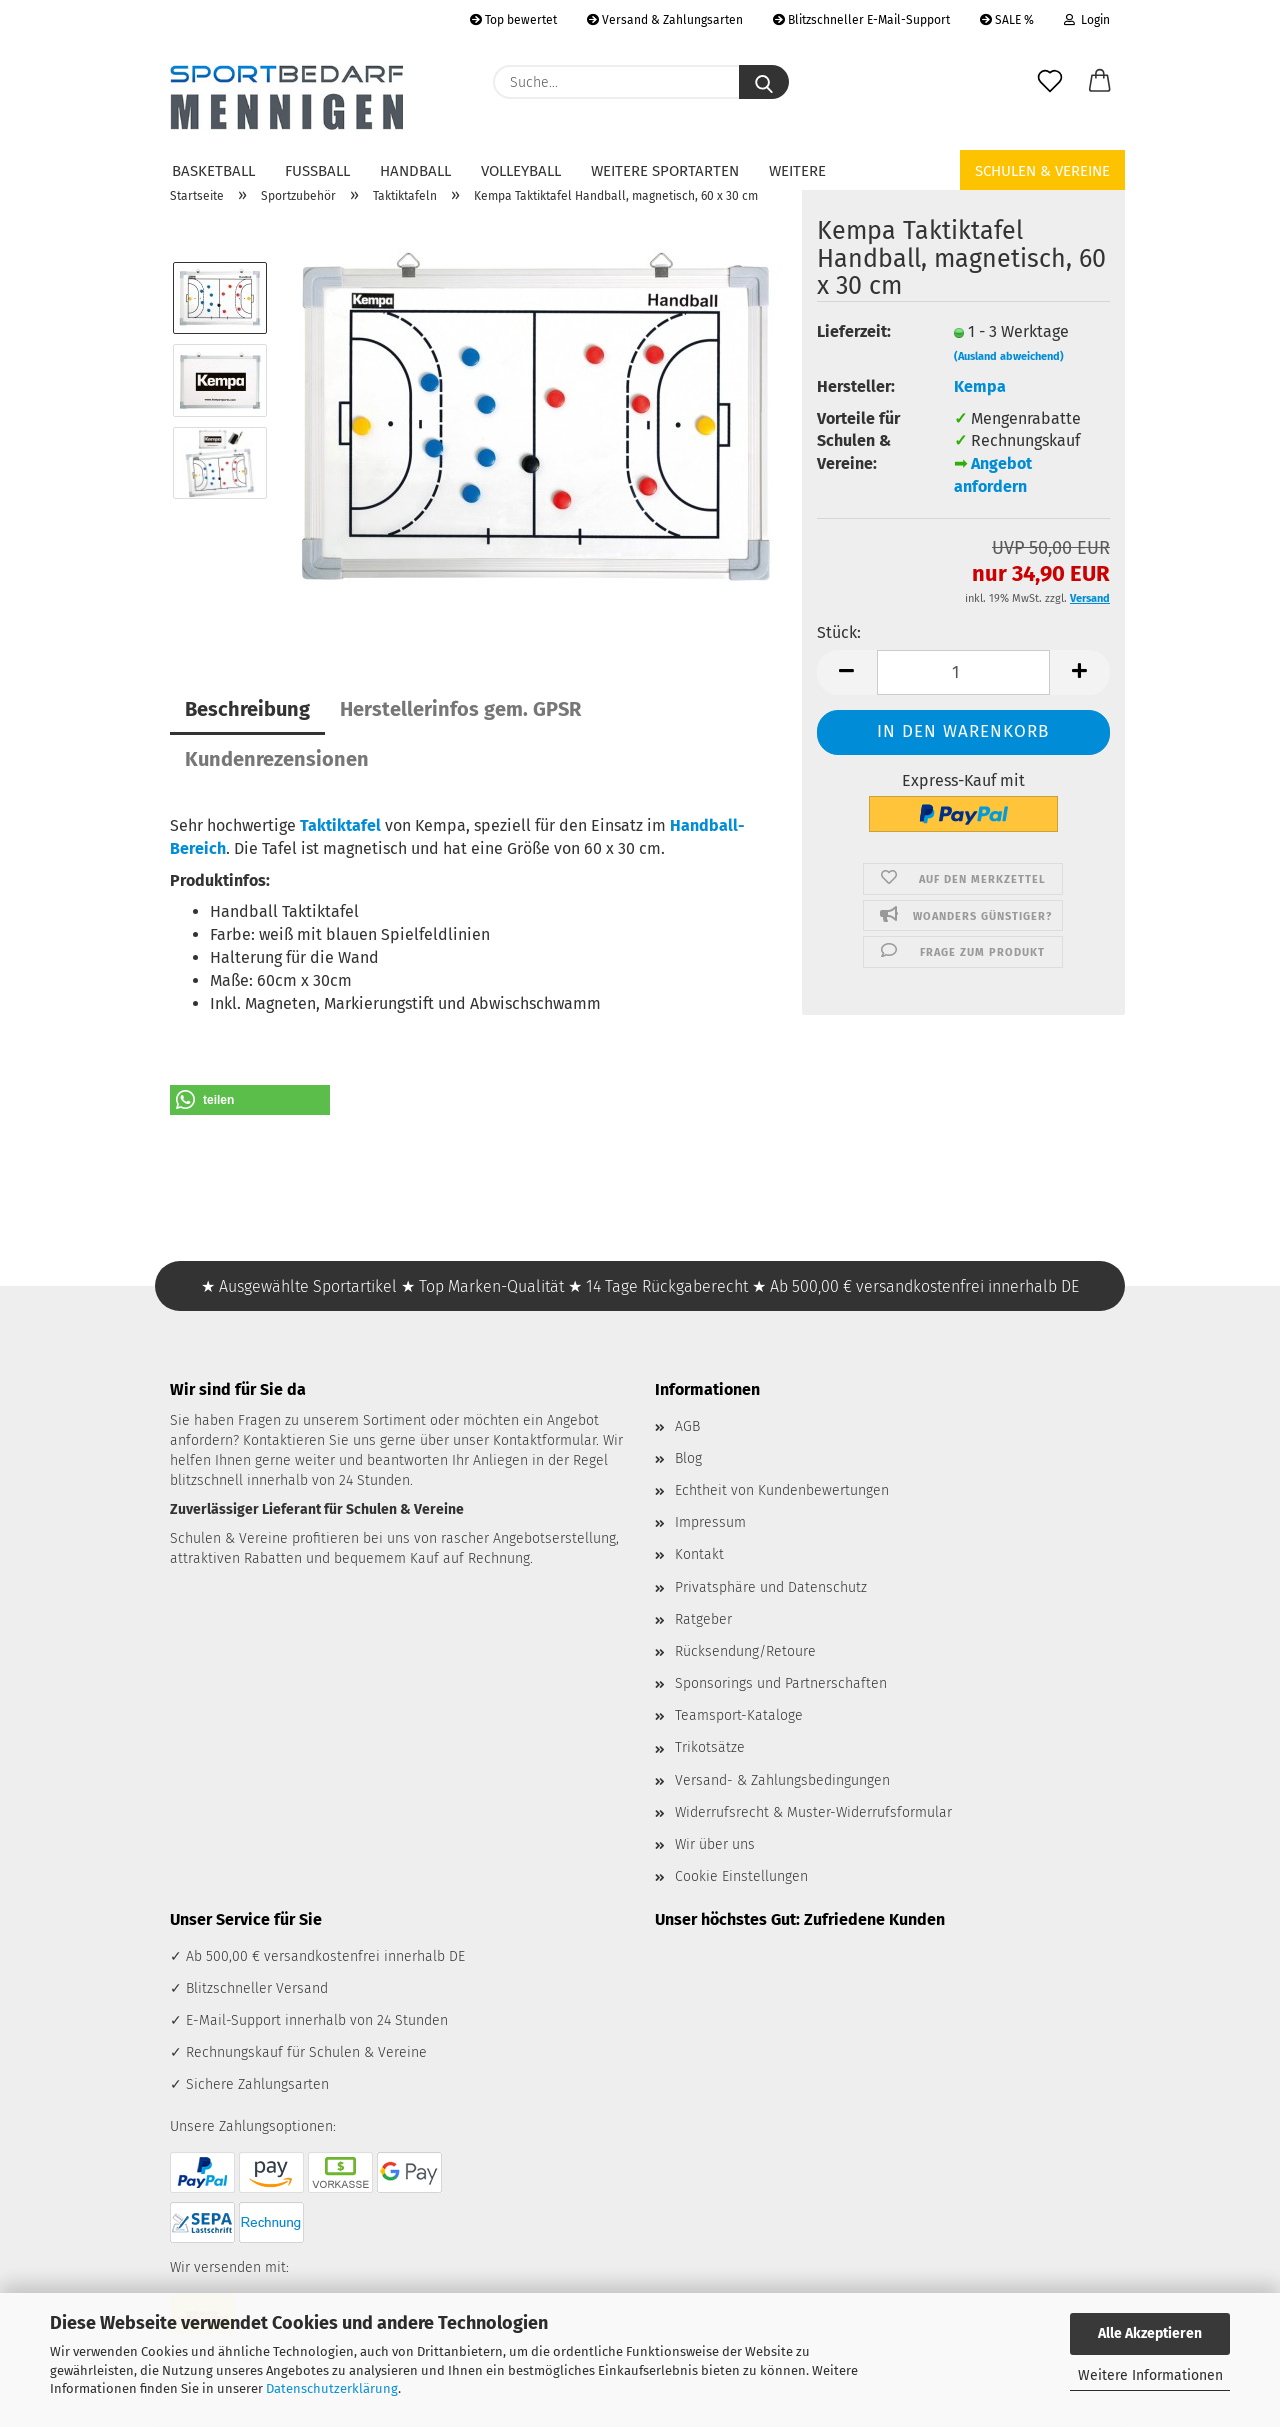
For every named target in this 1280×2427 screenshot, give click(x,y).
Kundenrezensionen (277, 759)
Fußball (317, 171)
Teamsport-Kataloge (739, 1715)
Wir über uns (715, 1844)
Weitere (797, 171)
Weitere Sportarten (665, 171)
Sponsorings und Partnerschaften (781, 1683)
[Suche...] (764, 82)
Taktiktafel (340, 825)
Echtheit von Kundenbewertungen (782, 1490)
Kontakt (699, 1554)
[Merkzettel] (1050, 82)
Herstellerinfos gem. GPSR (460, 709)
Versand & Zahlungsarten (665, 20)
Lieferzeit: (854, 331)
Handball (415, 171)
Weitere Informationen (1150, 2375)
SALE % (1007, 20)
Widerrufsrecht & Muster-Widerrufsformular (813, 1812)
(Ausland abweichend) (1009, 356)
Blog (688, 1458)
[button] (1100, 82)
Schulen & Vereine (1042, 171)
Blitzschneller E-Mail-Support (861, 20)
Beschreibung (247, 709)
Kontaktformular (544, 1440)
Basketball (213, 171)
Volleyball (521, 171)
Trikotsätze (710, 1747)
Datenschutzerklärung (332, 2388)
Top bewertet (513, 20)
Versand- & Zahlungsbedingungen (782, 1780)
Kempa (980, 386)
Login (1087, 20)
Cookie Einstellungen (741, 1876)
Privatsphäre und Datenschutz (771, 1587)
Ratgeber (703, 1619)
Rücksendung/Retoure (745, 1651)
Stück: (839, 632)
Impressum (710, 1522)
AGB (687, 1426)
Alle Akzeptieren (1150, 2333)
